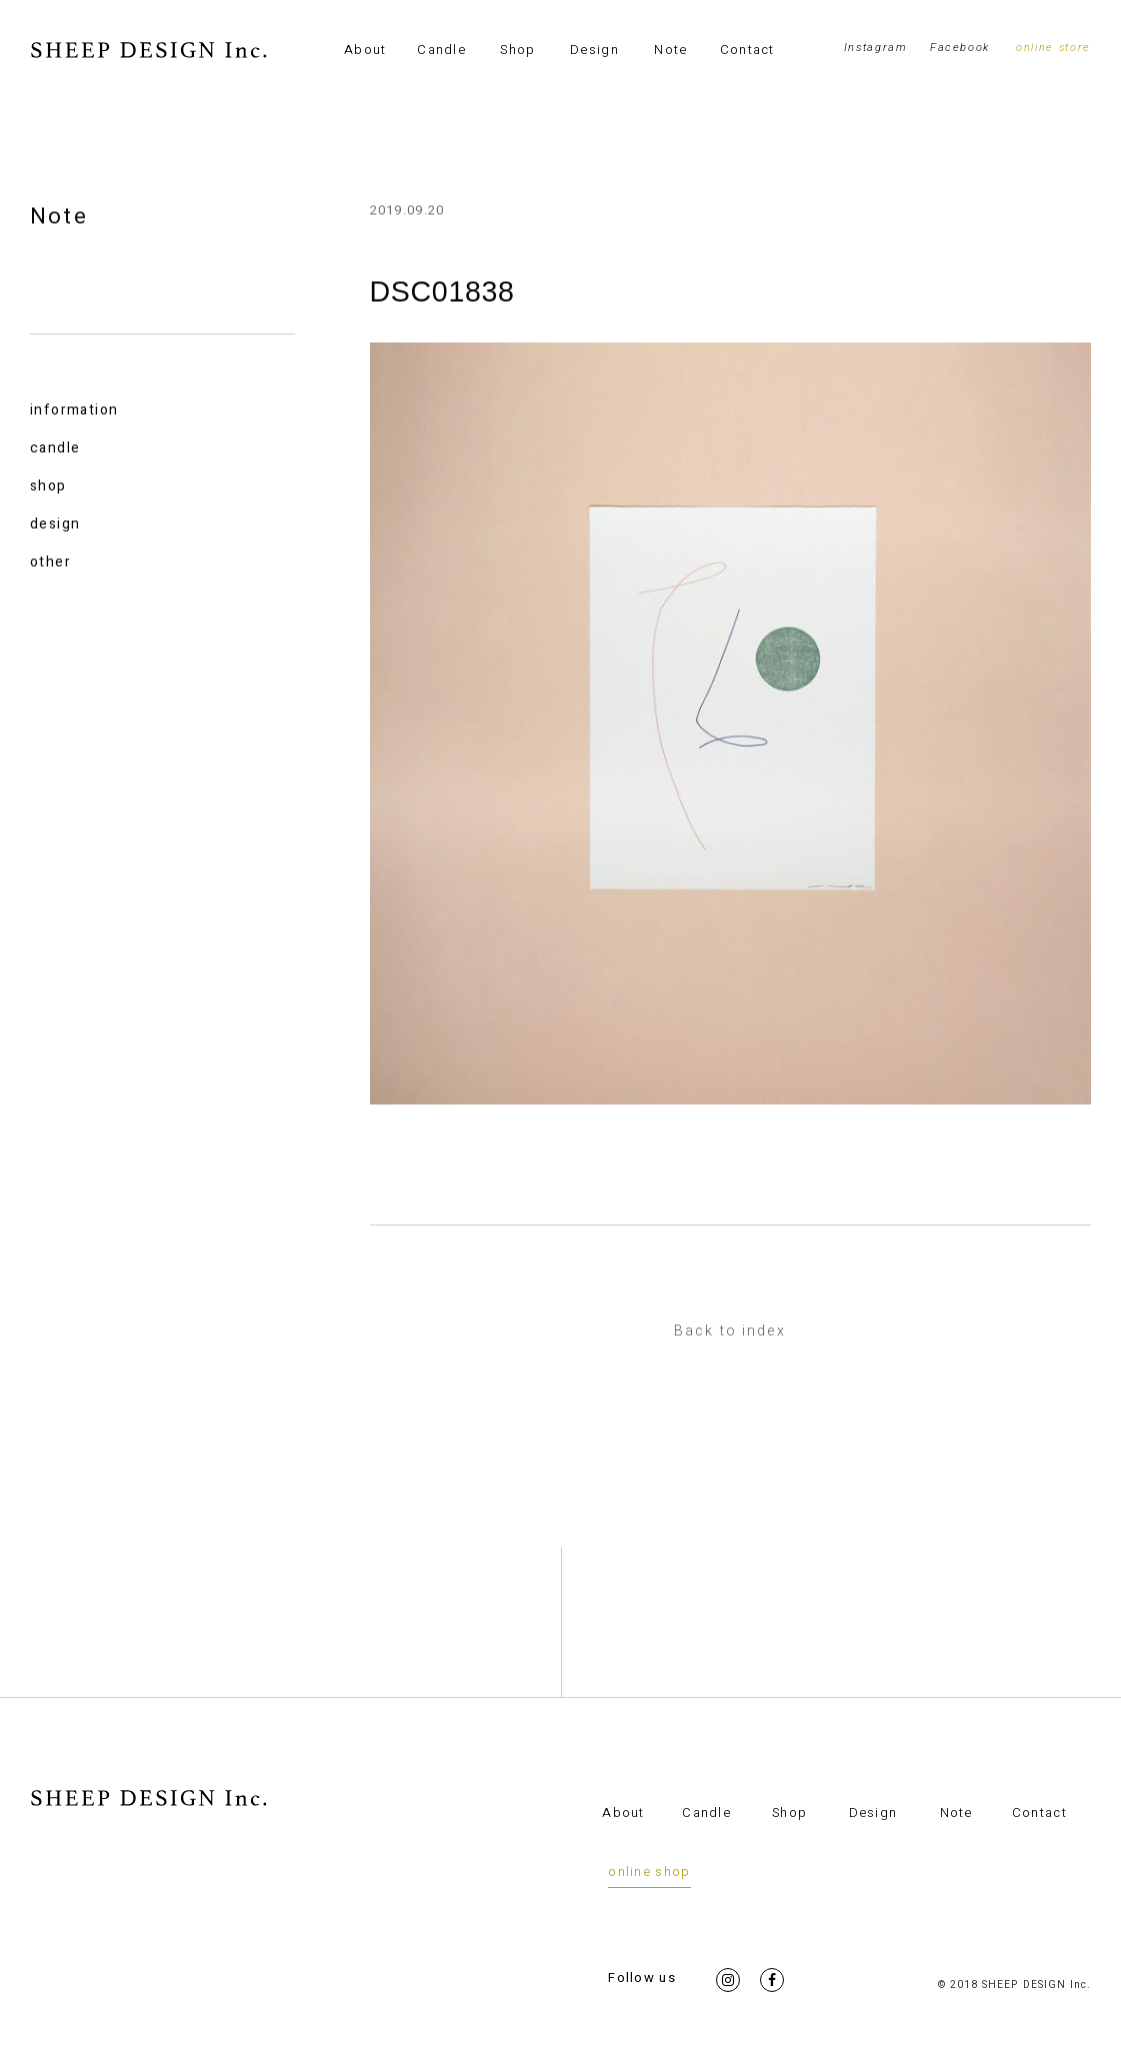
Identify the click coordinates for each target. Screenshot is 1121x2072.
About (365, 49)
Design (594, 49)
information (74, 411)
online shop (649, 1871)
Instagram (876, 47)
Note (670, 49)
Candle (441, 49)
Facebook (960, 47)
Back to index (730, 1332)
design (55, 525)
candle (55, 449)
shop (48, 487)
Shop (517, 49)
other (50, 563)
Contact (747, 49)
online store (1053, 47)
